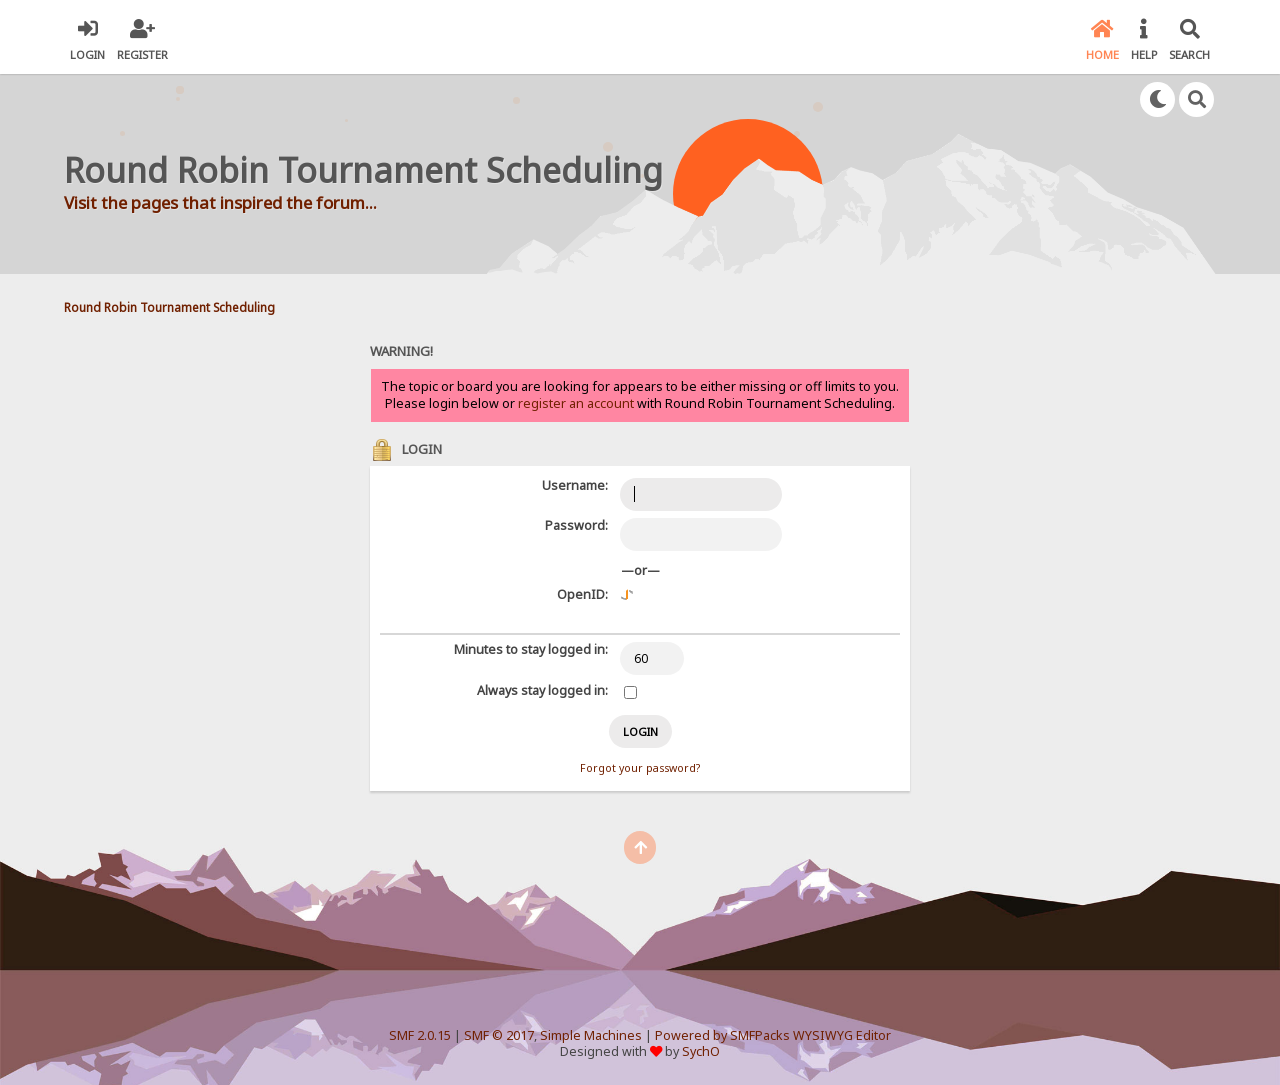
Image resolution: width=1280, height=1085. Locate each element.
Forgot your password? (640, 768)
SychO (701, 1051)
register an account (576, 403)
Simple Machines (591, 1035)
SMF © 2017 (499, 1035)
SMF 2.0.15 (420, 1035)
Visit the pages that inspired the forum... (220, 202)
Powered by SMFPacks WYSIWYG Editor (773, 1035)
